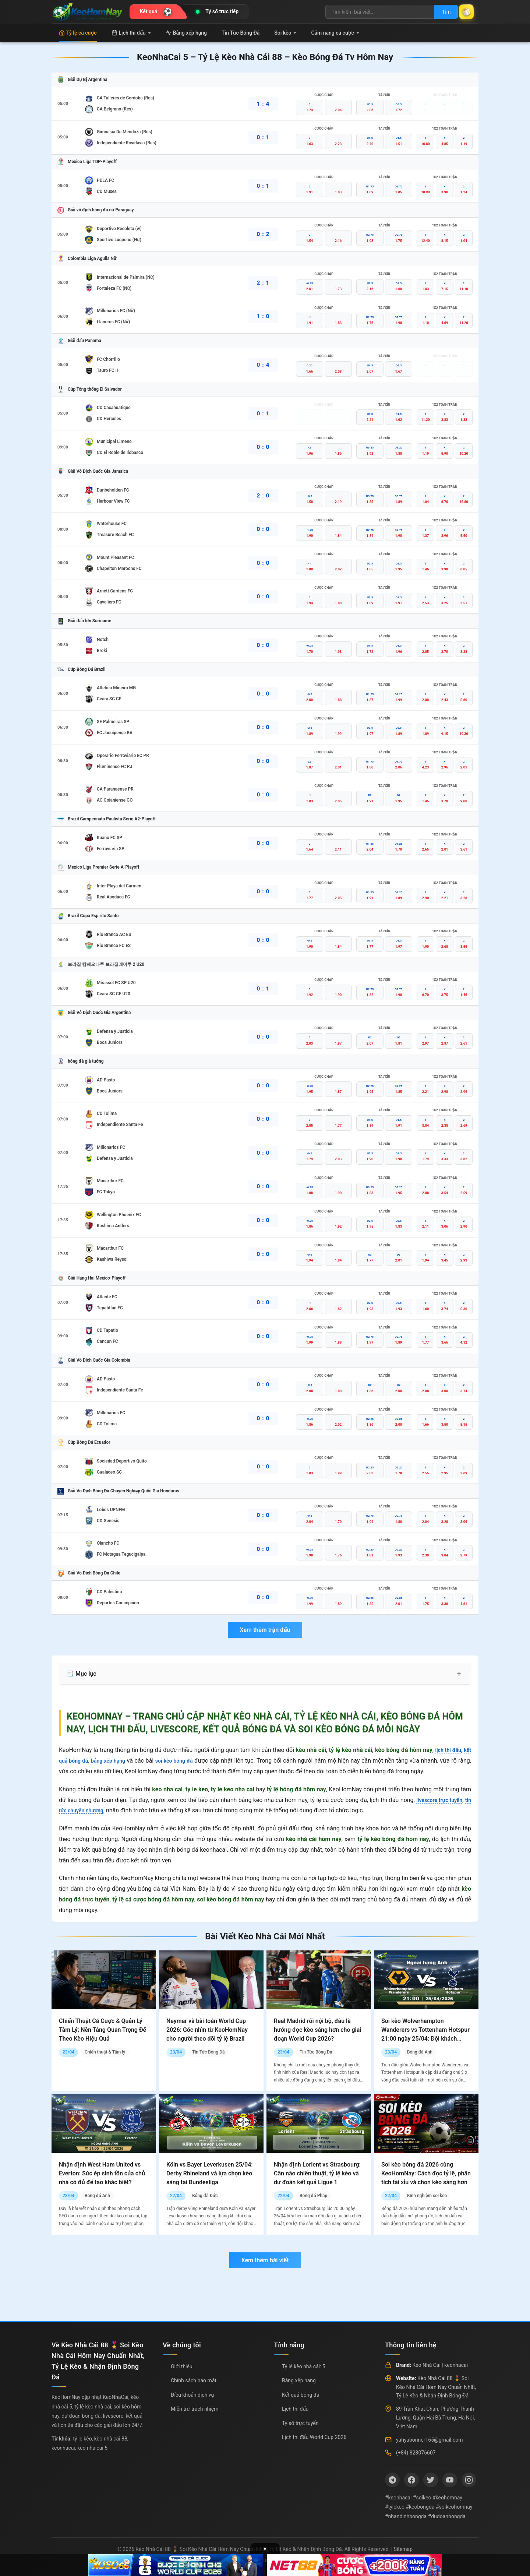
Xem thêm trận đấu (265, 1629)
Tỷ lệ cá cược (78, 33)
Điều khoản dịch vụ (192, 2395)
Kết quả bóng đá (300, 2395)
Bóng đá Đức (205, 2195)
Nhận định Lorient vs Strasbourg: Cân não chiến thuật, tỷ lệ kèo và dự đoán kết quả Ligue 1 (317, 2173)
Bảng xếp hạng (186, 33)
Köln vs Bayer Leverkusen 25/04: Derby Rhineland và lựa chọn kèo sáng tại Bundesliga (209, 2173)
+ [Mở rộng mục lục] (459, 1674)
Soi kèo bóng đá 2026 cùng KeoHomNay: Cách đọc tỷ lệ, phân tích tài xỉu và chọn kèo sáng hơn (426, 2173)
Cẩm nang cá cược (335, 33)
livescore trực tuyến (443, 1799)
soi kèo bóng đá (185, 1760)
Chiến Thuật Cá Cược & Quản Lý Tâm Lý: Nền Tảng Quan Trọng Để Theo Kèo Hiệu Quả (102, 2029)
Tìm (438, 12)
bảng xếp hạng (114, 1760)
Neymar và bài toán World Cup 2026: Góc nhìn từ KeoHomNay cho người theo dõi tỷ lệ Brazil (207, 2029)
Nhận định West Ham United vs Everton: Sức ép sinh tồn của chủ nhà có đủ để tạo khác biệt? (102, 2173)
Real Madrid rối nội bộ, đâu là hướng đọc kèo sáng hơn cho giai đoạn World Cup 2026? (317, 2029)
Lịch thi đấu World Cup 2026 (314, 2437)
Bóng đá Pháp (313, 2195)
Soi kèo (285, 33)
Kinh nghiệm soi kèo (427, 2195)
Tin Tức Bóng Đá (240, 33)
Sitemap (403, 2549)
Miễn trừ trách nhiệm (194, 2409)
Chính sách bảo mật (193, 2380)
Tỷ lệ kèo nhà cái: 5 (303, 2366)
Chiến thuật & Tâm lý (105, 2052)
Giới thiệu (181, 2366)
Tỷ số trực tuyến (300, 2423)
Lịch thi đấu (131, 33)
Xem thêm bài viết (265, 2260)
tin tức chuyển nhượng (88, 1810)
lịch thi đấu (445, 1749)
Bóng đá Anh (419, 2052)
